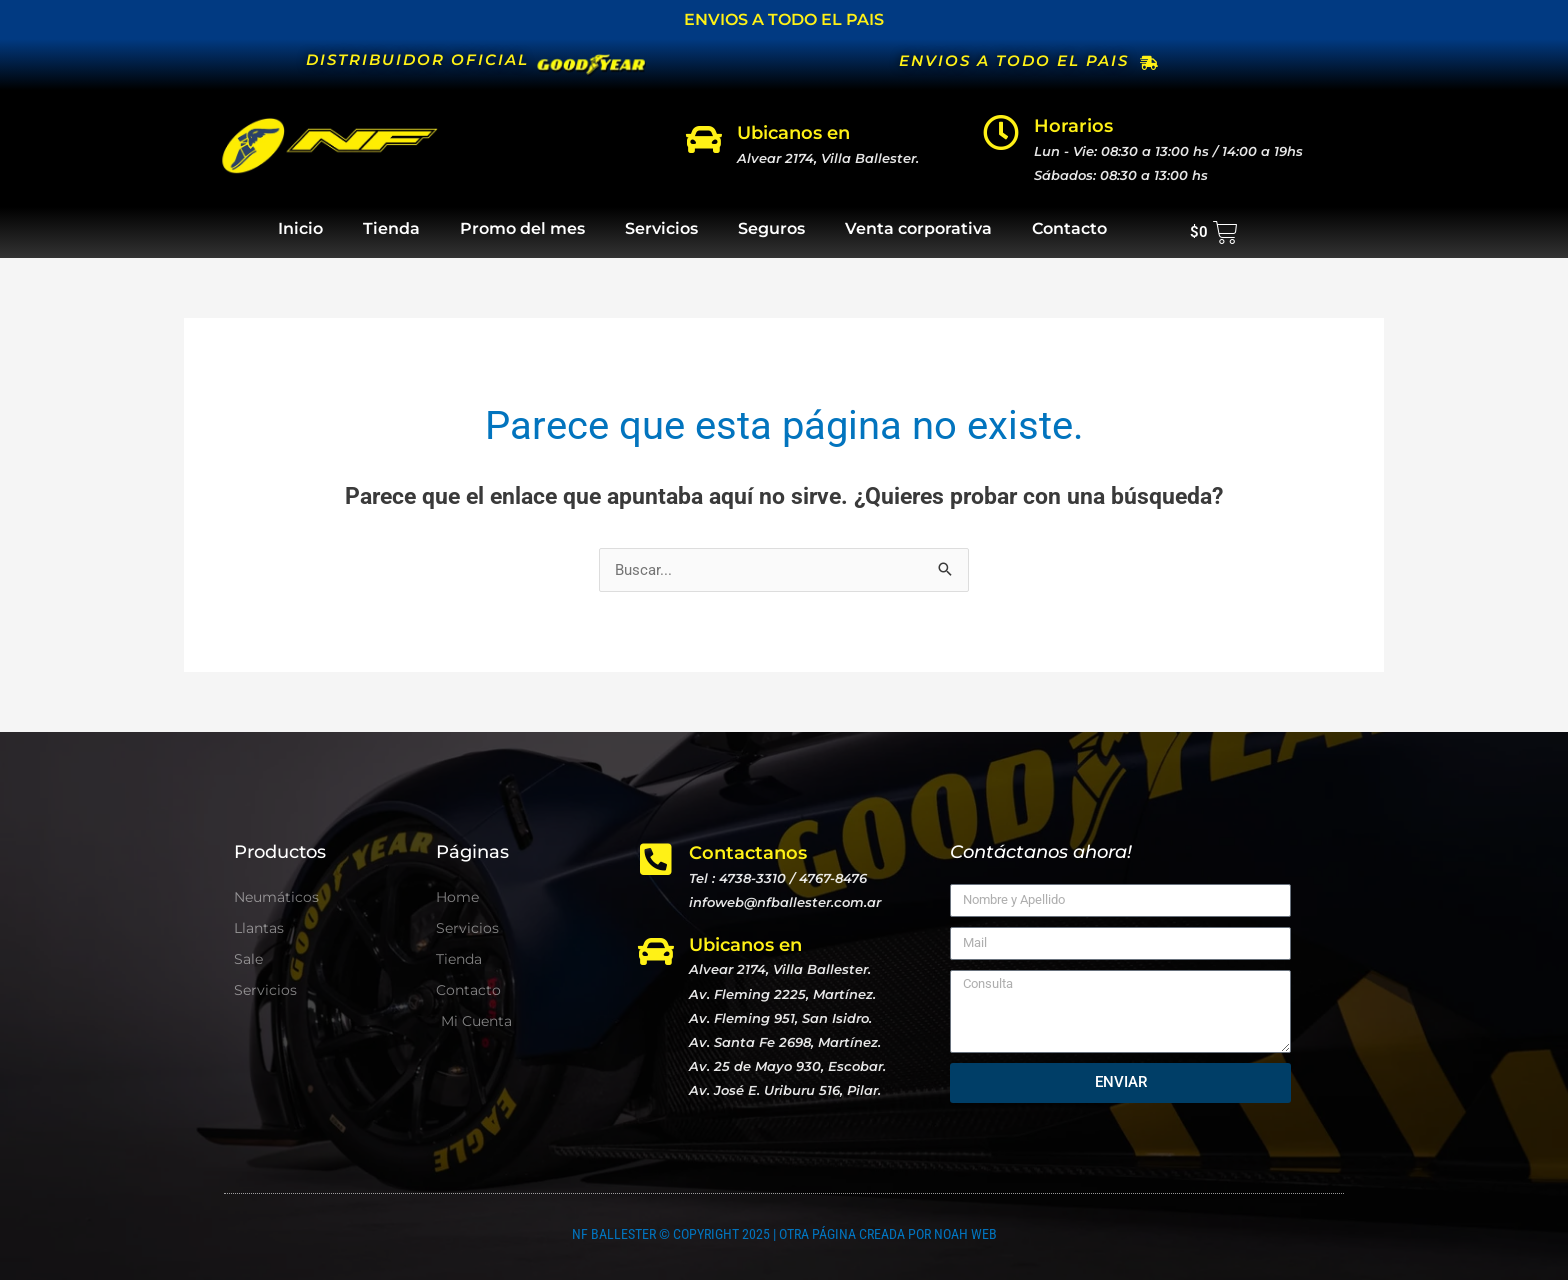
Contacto (1069, 228)
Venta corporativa (918, 228)
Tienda (391, 228)
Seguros (771, 228)
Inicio (300, 228)
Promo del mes (522, 228)
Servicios (661, 228)
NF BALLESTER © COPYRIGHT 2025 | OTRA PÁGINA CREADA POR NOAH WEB (784, 1234)
